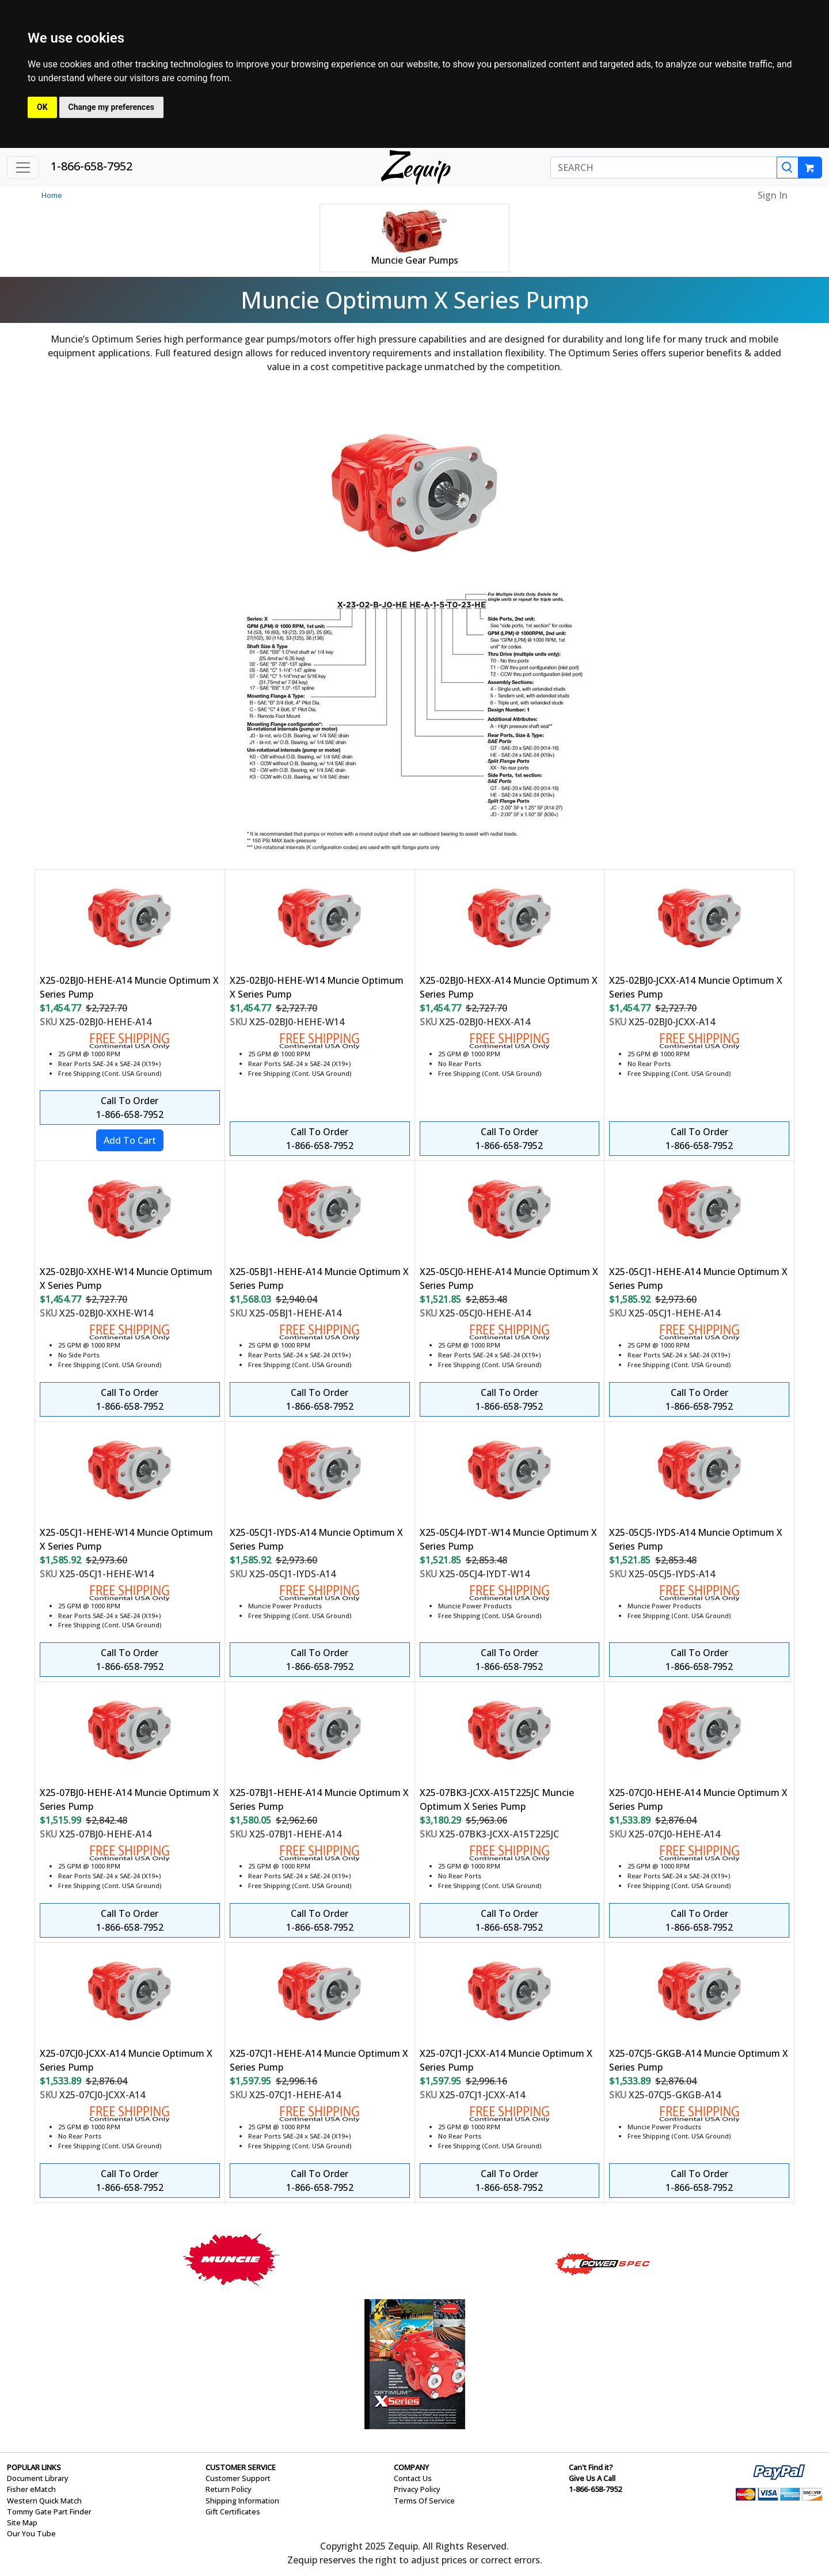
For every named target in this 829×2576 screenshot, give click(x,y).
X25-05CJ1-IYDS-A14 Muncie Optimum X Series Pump (316, 1539)
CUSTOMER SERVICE (241, 2467)
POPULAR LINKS (34, 2467)
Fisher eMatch (31, 2489)
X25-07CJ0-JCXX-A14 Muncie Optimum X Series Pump (126, 2060)
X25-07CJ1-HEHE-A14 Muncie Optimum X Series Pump (319, 2060)
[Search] (787, 167)
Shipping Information (242, 2500)
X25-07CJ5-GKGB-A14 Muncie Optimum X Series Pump (698, 2060)
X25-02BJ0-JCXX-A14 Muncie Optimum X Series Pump (695, 987)
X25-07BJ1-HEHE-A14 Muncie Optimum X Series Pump (319, 1799)
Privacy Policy (417, 2489)
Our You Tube (31, 2533)
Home (51, 195)
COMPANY (411, 2467)
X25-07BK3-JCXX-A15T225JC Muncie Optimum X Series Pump (497, 1799)
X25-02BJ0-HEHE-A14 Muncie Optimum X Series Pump (129, 987)
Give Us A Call (592, 2478)
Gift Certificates (233, 2511)
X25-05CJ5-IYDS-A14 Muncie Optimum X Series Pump (695, 1539)
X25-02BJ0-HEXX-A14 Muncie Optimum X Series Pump (509, 987)
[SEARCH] (663, 167)
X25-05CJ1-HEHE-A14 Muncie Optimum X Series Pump (698, 1278)
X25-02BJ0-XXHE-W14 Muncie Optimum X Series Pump (126, 1278)
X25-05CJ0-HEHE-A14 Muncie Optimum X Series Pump (509, 1278)
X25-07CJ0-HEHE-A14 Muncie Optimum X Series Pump (698, 1799)
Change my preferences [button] (111, 107)
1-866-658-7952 (91, 166)
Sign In (773, 195)
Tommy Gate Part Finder (49, 2511)
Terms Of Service (424, 2500)
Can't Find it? (591, 2467)
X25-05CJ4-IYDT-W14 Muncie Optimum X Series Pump (508, 1539)
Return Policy (229, 2489)
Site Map (22, 2522)
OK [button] (42, 107)
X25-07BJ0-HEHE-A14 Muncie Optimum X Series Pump (129, 1799)
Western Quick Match (44, 2500)
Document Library (38, 2478)
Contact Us (413, 2478)
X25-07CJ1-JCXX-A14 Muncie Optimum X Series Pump (506, 2060)
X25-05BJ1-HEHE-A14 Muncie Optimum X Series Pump (319, 1278)
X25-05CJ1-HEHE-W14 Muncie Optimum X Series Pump (126, 1539)
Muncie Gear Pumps (414, 260)
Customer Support (238, 2478)
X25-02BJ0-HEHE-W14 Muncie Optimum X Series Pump (317, 987)
